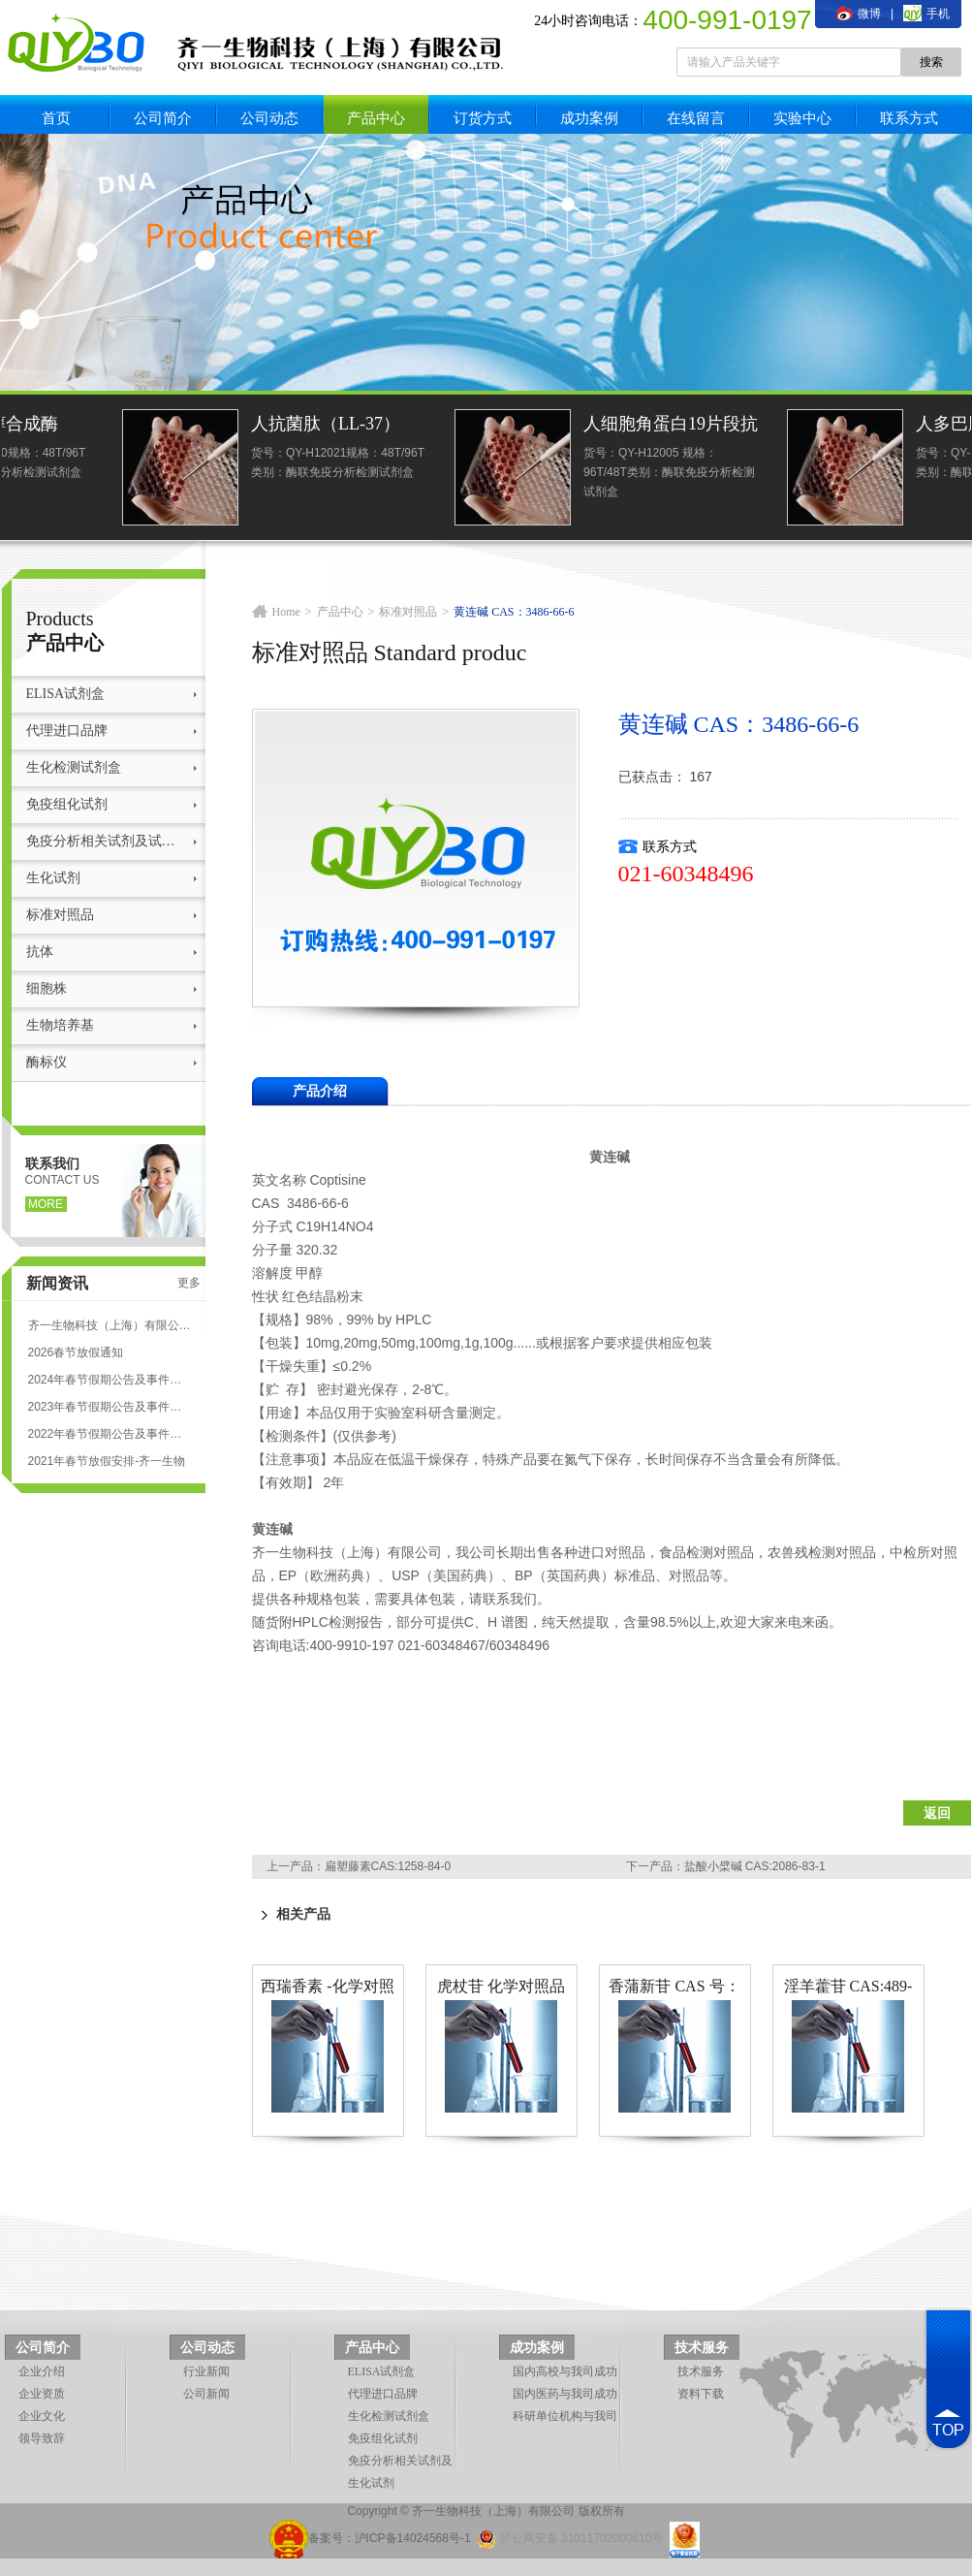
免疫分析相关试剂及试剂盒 (106, 841)
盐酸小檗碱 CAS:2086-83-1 (755, 1866)
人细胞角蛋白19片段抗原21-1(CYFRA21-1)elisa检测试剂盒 (883, 426)
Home (286, 612)
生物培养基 (60, 1025)
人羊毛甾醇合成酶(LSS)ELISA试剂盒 (202, 426)
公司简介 (163, 118)
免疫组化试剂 (67, 804)
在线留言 (696, 118)
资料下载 (700, 2394)
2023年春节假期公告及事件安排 (109, 1407)
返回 (937, 1813)
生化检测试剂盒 (73, 767)
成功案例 (589, 118)
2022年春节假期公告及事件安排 (109, 1434)
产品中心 (376, 118)
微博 (858, 13)
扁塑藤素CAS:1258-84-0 (388, 1866)
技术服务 (701, 2347)
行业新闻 (206, 2371)
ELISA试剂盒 (66, 693)
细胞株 (46, 988)
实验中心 (802, 118)
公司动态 (269, 118)
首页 (56, 118)
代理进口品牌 (67, 730)
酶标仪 (46, 1062)
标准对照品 (60, 914)
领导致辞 (41, 2438)
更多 (189, 1282)
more (45, 1204)
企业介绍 (41, 2371)
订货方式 (483, 118)
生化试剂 (53, 878)
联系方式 (909, 118)
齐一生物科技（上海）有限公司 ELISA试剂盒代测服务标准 (109, 1325)
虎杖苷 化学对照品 (501, 1986)
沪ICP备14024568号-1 (413, 2538)
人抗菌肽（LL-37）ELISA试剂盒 (537, 426)
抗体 (39, 951)
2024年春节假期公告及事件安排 (109, 1379)
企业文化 (41, 2416)
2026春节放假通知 (76, 1352)
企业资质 (41, 2394)
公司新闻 (206, 2394)
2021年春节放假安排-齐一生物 (107, 1461)
